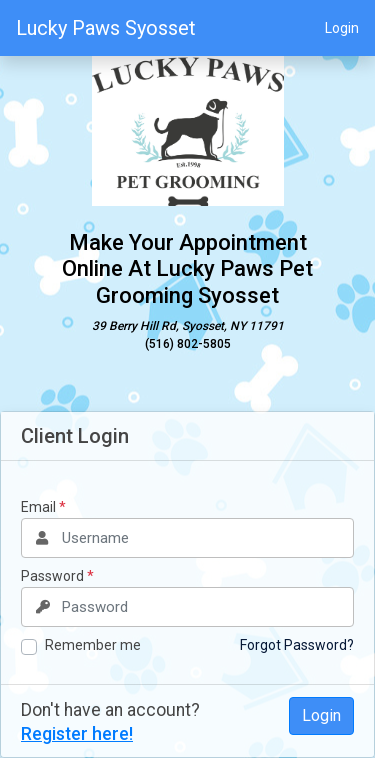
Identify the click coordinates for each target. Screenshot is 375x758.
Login (342, 28)
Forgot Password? (297, 645)
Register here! (77, 734)
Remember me (93, 645)
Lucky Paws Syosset (106, 28)
